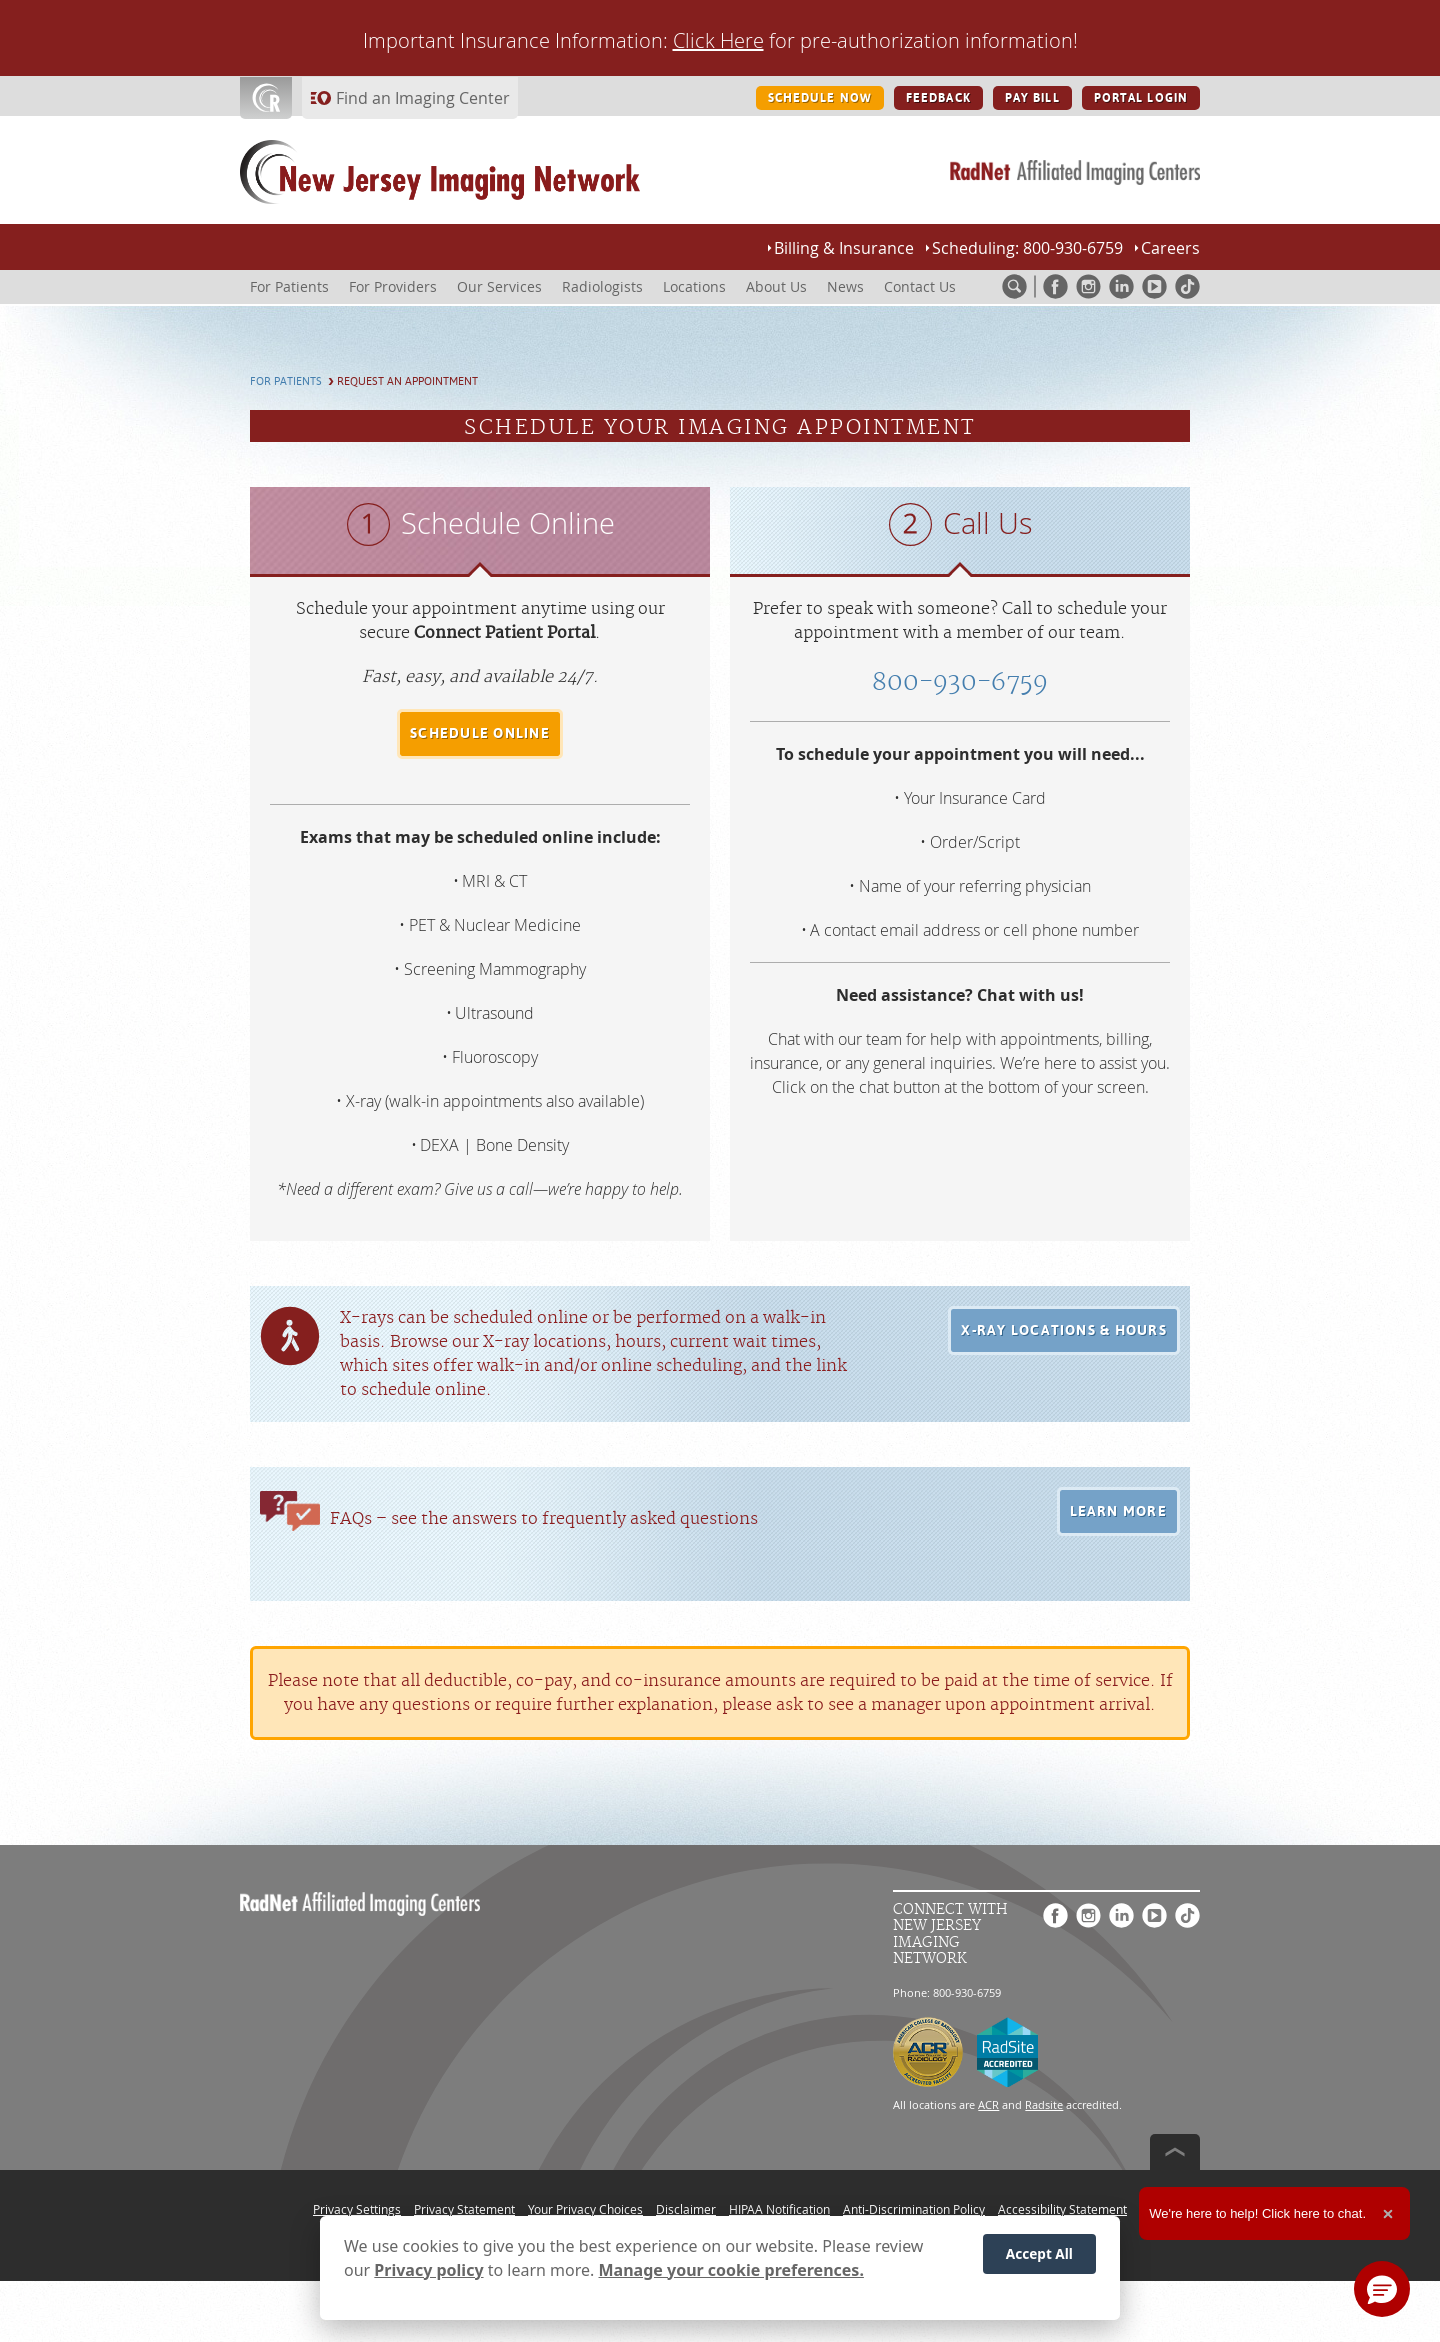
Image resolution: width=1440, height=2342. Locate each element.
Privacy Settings (357, 2209)
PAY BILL (1032, 98)
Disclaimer (686, 2209)
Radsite (1044, 2104)
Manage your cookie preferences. (731, 2270)
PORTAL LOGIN (1141, 98)
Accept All (1039, 2253)
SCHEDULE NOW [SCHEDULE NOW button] (820, 98)
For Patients (286, 381)
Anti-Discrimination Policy (914, 2209)
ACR (988, 2104)
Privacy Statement (464, 2209)
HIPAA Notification (779, 2209)
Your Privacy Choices (585, 2209)
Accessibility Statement (1062, 2209)
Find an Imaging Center (423, 98)
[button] (1064, 1331)
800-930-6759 (960, 682)
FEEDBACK (938, 98)
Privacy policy (428, 2270)
